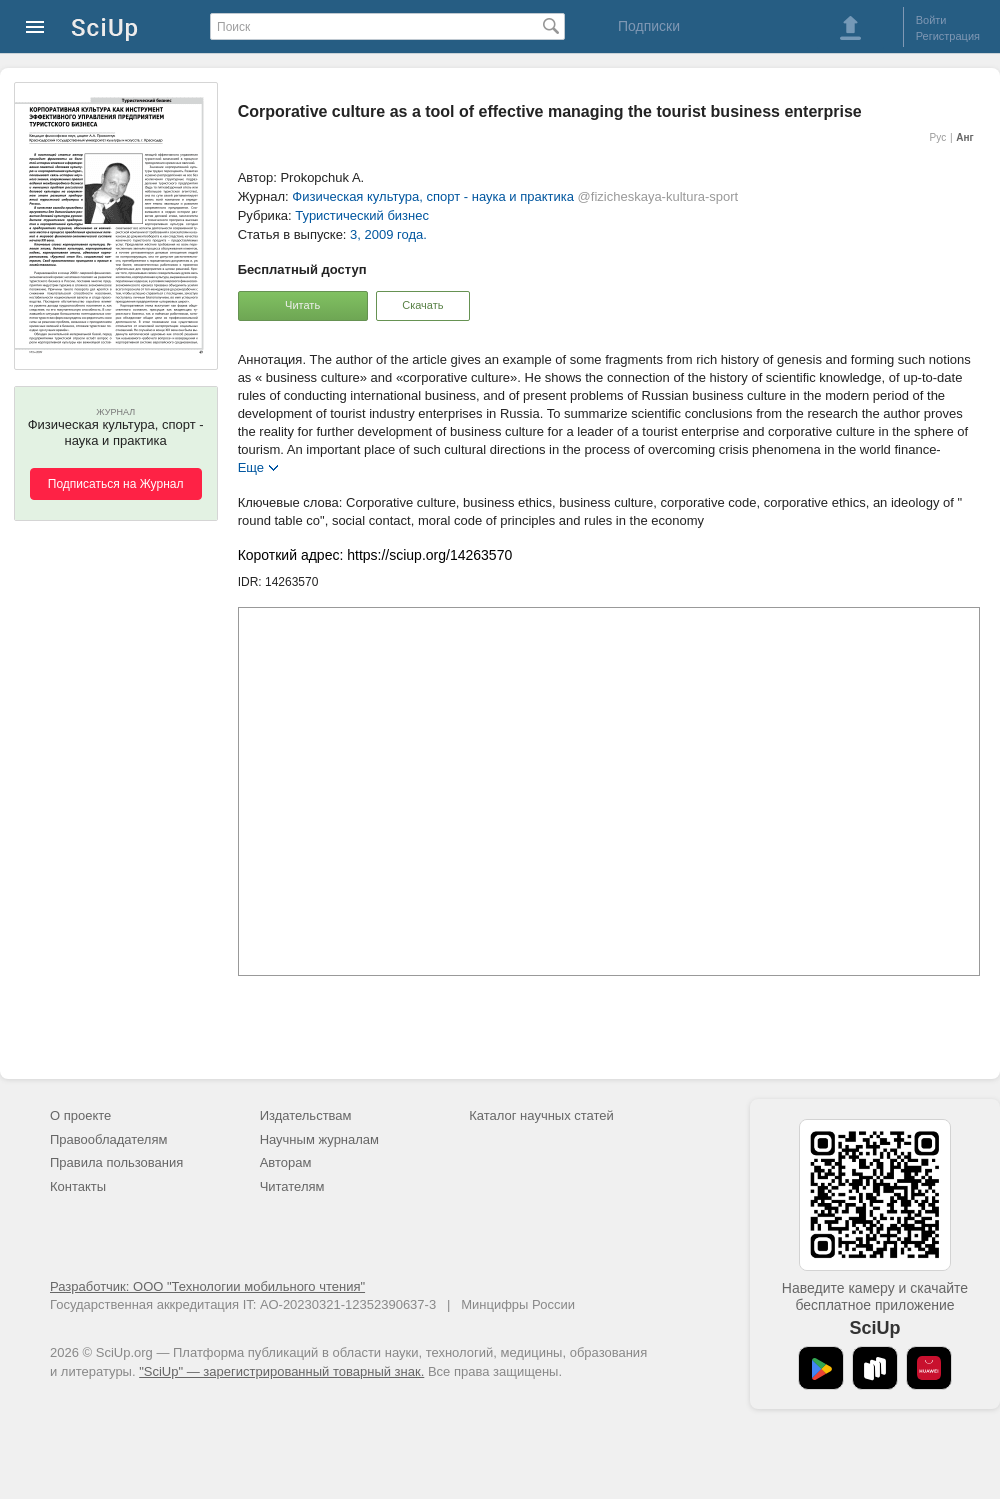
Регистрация (948, 36)
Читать (302, 305)
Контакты (78, 1186)
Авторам (286, 1162)
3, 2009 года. (388, 234)
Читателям (292, 1186)
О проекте (80, 1115)
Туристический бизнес (362, 215)
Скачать (422, 305)
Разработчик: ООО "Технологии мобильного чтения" (207, 1286)
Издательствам (306, 1115)
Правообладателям (108, 1139)
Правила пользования (116, 1162)
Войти (931, 20)
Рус (938, 137)
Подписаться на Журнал (116, 484)
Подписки (649, 26)
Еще (251, 466)
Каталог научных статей (541, 1115)
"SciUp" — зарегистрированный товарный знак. (281, 1371)
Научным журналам (319, 1139)
